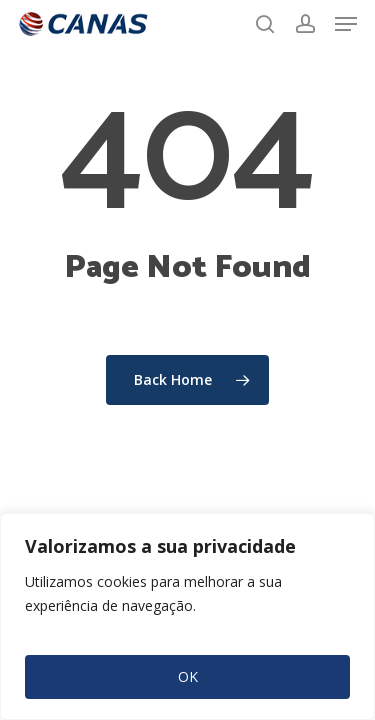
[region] (187, 616)
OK (188, 676)
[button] (346, 24)
